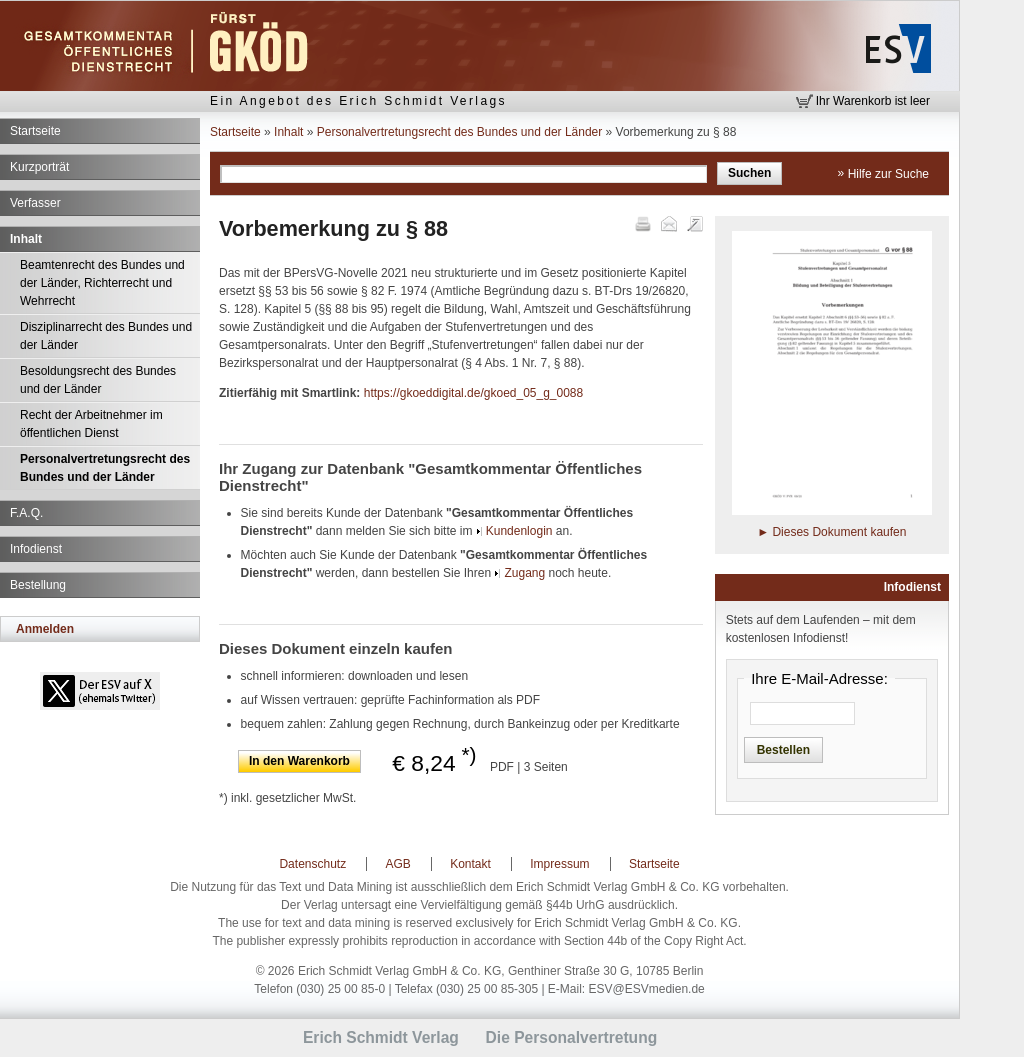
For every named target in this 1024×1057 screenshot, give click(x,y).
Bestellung (38, 585)
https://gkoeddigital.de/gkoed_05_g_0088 (474, 393)
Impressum (559, 864)
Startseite (35, 131)
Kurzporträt (39, 167)
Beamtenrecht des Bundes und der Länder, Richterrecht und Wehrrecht (102, 283)
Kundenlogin (519, 531)
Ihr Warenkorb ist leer (873, 101)
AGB (398, 864)
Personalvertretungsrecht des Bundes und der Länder (105, 468)
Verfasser (35, 203)
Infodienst (36, 549)
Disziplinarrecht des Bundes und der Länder (106, 336)
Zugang (524, 573)
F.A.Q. (26, 513)
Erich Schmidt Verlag (381, 1037)
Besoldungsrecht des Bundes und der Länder (98, 380)
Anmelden (45, 629)
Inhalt (26, 239)
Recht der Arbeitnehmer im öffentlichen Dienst (91, 424)
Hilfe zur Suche (888, 174)
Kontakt (470, 864)
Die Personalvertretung (572, 1037)
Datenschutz (312, 864)
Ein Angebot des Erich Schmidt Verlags (358, 101)
